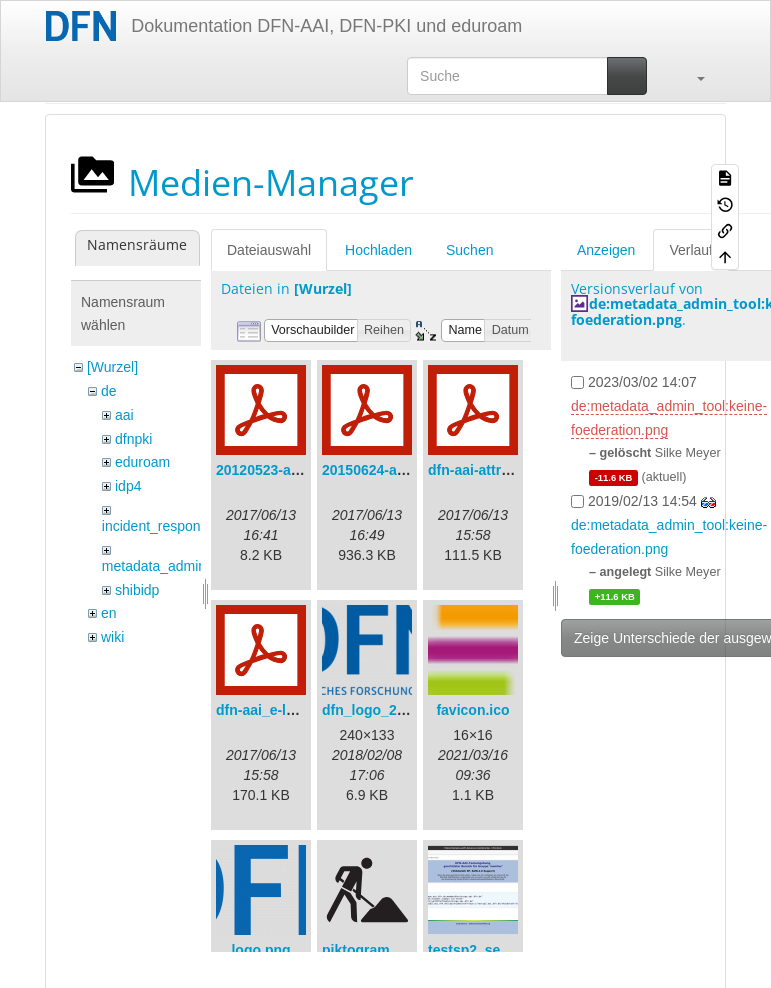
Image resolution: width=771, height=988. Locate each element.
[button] (691, 76)
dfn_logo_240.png (382, 710)
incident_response (159, 526)
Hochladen (378, 250)
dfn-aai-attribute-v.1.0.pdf (511, 470)
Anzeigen (606, 250)
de (109, 391)
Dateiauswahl (269, 250)
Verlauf (691, 250)
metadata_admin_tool (169, 566)
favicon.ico (472, 710)
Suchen (469, 250)
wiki (112, 637)
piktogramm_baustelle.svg (410, 950)
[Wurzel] (112, 367)
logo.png (260, 950)
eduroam (142, 462)
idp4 (128, 486)
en (109, 613)
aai (124, 415)
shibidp (137, 590)
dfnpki (133, 439)
